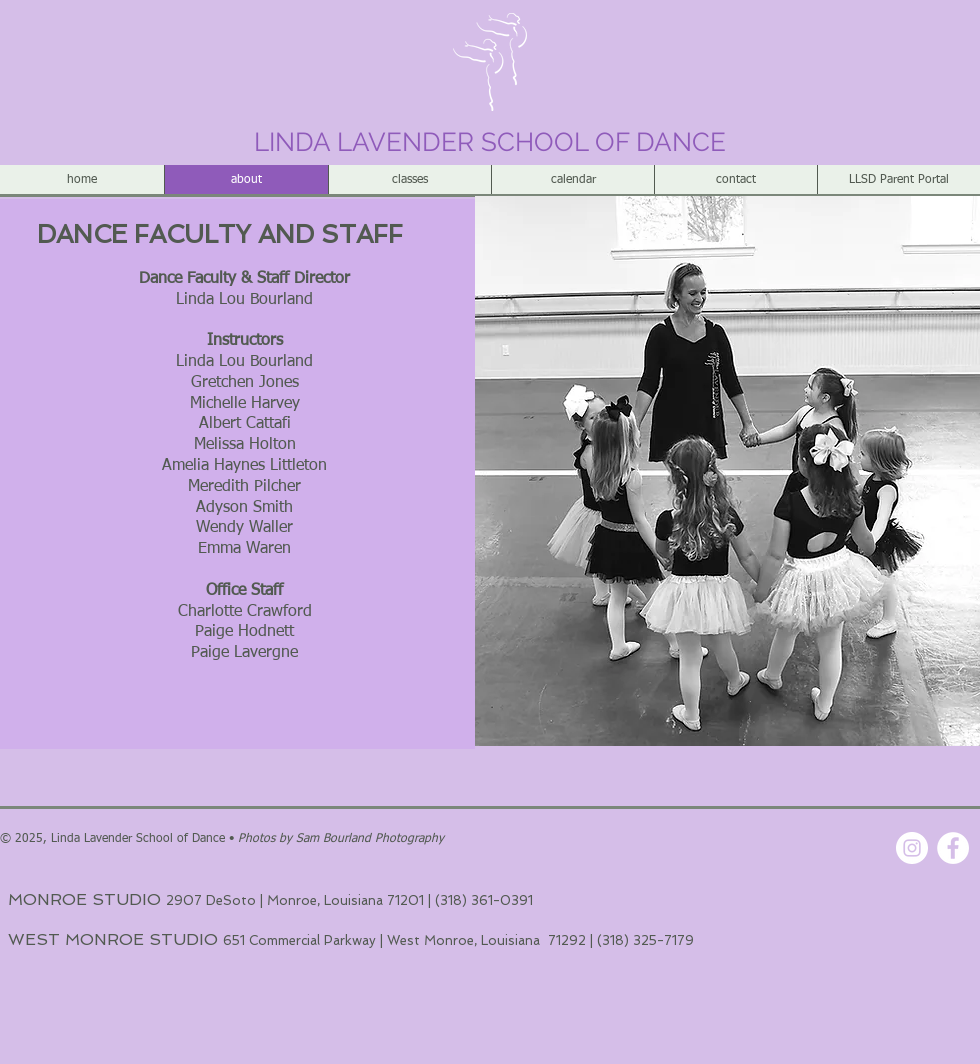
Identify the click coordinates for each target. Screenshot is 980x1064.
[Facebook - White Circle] (953, 848)
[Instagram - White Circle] (912, 848)
